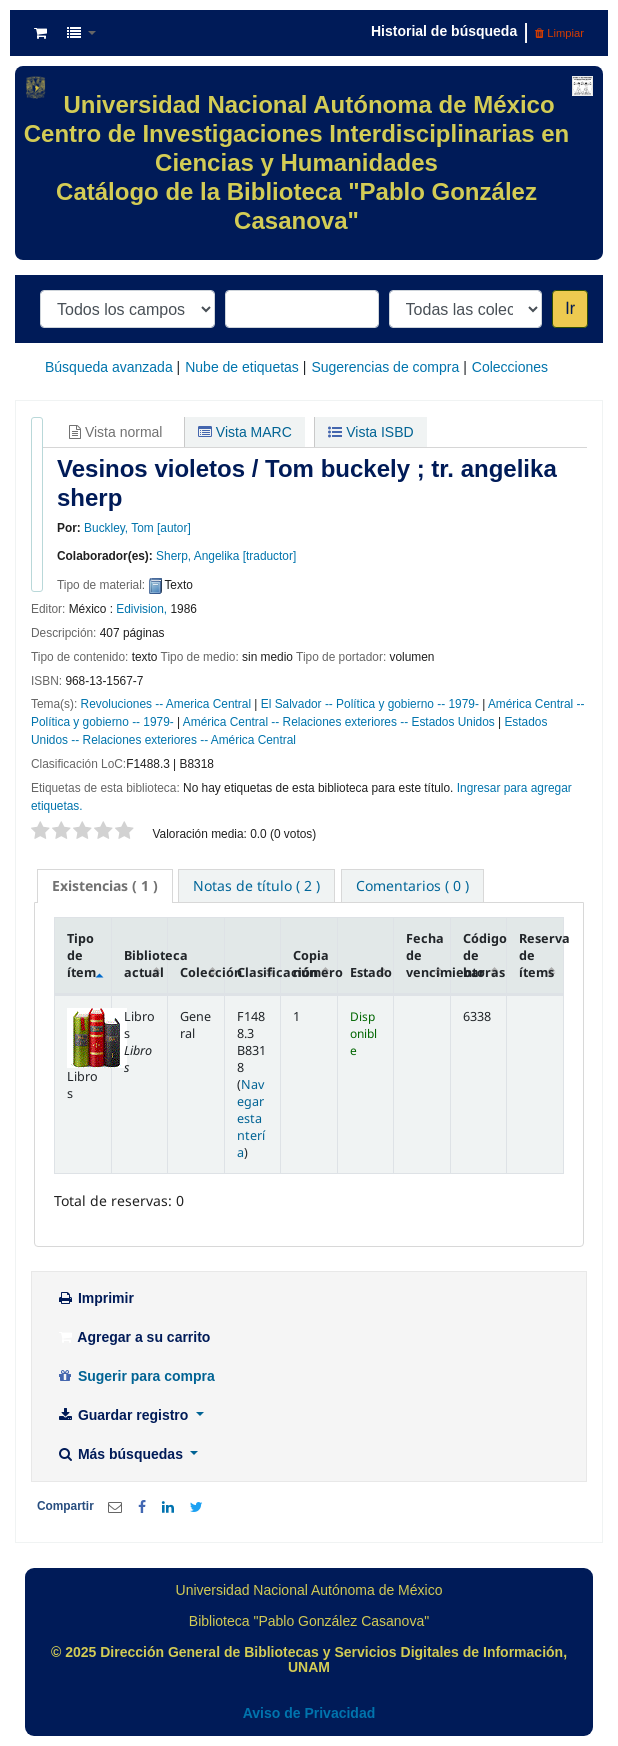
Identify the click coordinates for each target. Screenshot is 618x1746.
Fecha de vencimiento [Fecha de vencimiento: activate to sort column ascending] (428, 955)
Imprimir (95, 1298)
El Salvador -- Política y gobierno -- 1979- (370, 704)
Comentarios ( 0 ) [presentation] (412, 885)
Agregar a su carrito (133, 1337)
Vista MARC (245, 432)
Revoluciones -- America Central (166, 704)
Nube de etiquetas (242, 367)
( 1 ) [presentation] (105, 885)
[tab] (105, 886)
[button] (40, 33)
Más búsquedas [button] (121, 1454)
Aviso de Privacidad (309, 1713)
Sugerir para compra (135, 1376)
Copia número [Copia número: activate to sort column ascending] (315, 964)
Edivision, (141, 609)
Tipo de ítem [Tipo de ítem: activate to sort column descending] (81, 955)
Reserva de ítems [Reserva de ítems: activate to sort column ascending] (541, 955)
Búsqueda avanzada (109, 367)
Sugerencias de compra (385, 367)
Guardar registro (124, 1415)
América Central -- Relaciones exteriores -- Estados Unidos (339, 722)
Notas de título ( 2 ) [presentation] (256, 885)
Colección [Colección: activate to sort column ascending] (202, 972)
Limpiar (559, 33)
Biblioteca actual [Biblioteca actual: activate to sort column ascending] (146, 964)
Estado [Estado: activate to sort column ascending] (371, 972)
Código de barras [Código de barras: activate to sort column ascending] (485, 955)
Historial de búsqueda (444, 31)
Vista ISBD (370, 432)
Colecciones (510, 367)
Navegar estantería (251, 1118)
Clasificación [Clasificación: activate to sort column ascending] (259, 972)
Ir (570, 308)
